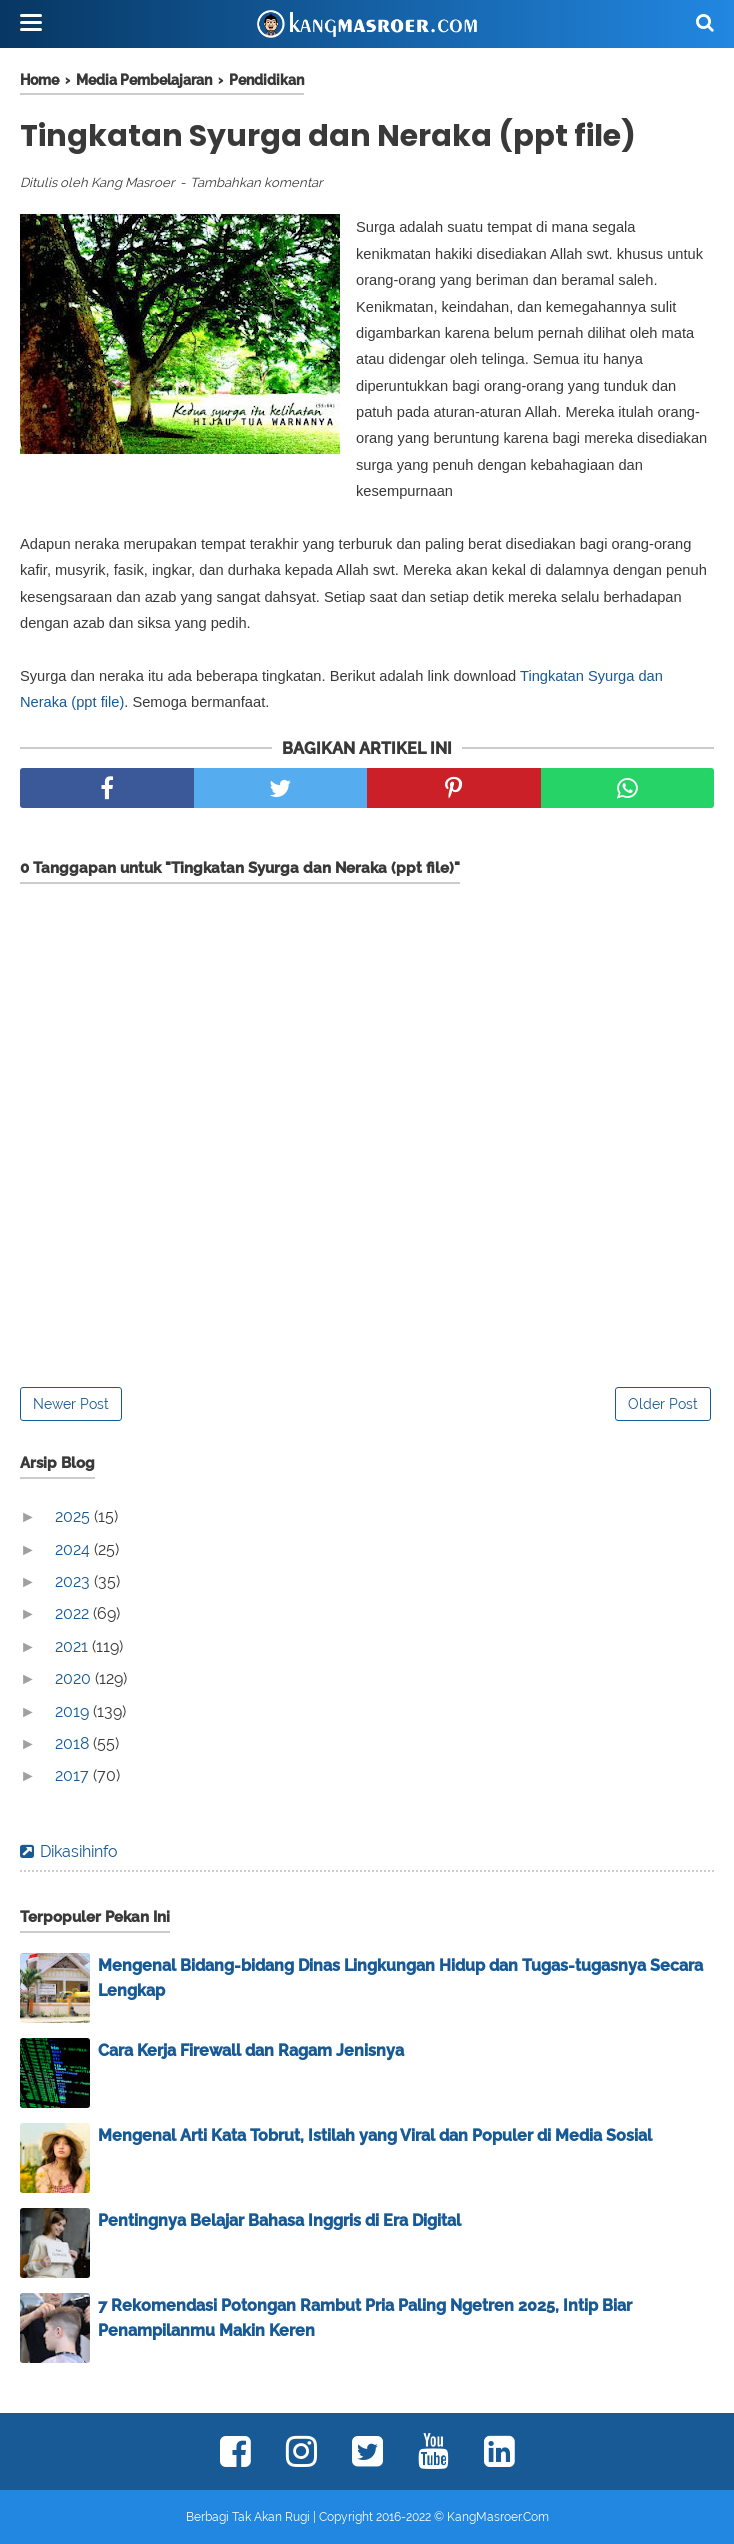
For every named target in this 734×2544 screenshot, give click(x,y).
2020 (75, 1678)
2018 (74, 1743)
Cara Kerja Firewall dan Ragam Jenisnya (251, 2050)
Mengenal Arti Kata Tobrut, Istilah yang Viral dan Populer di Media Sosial (375, 2135)
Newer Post (71, 1404)
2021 (73, 1646)
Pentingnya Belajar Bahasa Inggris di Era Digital (279, 2220)
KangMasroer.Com (498, 2517)
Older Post (663, 1404)
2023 (74, 1581)
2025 (74, 1516)
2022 (74, 1613)
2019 (74, 1711)
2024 (74, 1549)
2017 (74, 1775)
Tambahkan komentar (256, 182)
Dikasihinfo (79, 1851)
